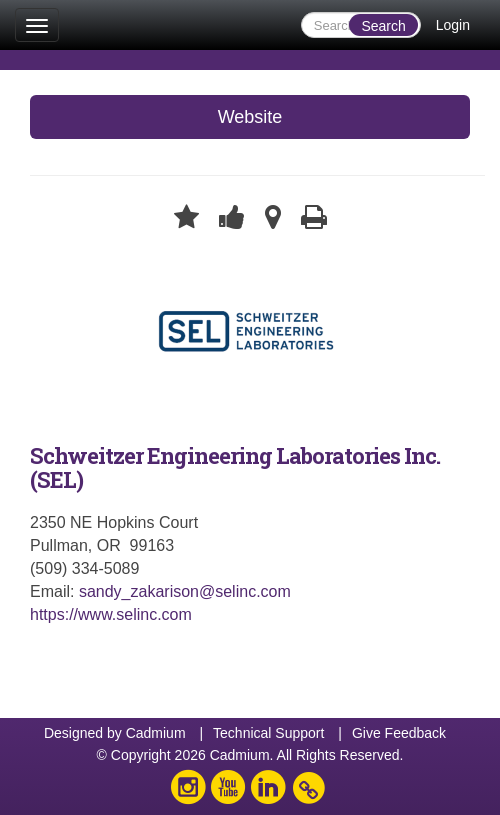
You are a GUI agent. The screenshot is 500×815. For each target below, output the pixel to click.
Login (453, 25)
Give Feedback (399, 733)
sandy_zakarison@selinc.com (185, 591)
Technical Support (268, 733)
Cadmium (156, 733)
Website (250, 117)
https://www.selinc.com (111, 614)
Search (383, 26)
